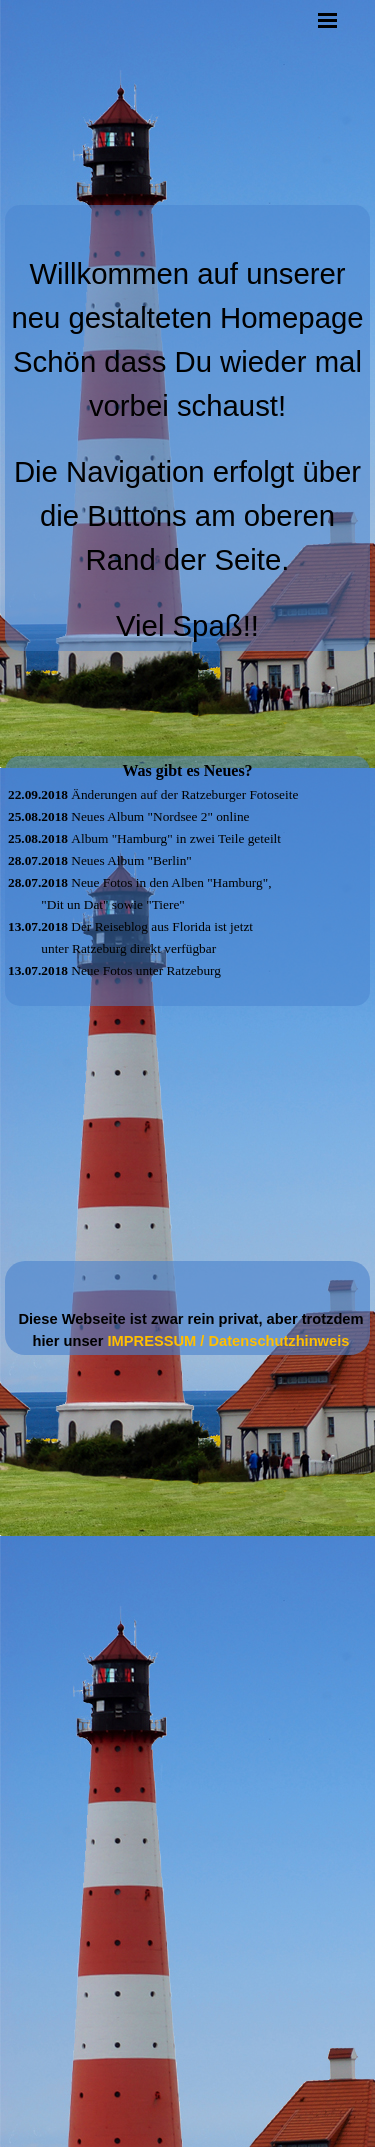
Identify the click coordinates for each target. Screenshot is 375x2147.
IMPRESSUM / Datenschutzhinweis (229, 1341)
